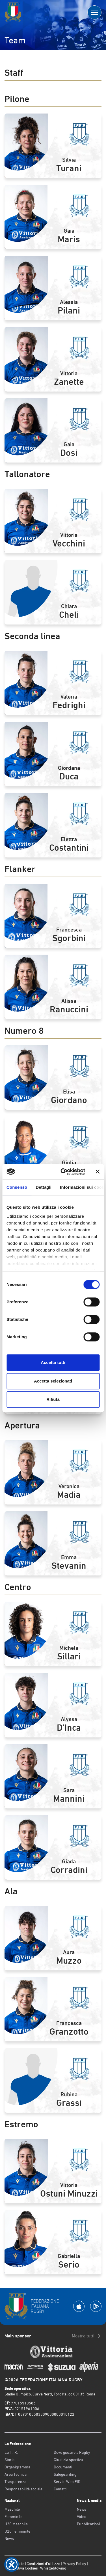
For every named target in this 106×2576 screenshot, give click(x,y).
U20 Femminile (17, 2531)
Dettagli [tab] (43, 1187)
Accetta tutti (53, 1362)
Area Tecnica (16, 2474)
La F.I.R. (11, 2452)
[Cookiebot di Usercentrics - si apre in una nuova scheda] (63, 1171)
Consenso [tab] (17, 1187)
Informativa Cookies (21, 2568)
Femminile (13, 2516)
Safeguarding (65, 2474)
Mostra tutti (86, 2336)
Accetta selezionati (53, 1381)
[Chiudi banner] (97, 1172)
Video (81, 2516)
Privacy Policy (74, 2563)
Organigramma (17, 2467)
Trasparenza (15, 2481)
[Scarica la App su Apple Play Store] (79, 2306)
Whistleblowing (53, 2568)
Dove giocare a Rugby (72, 2452)
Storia (9, 2459)
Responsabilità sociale (23, 2489)
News (9, 2538)
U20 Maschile (16, 2524)
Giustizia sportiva (68, 2459)
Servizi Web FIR (67, 2481)
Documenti (63, 2467)
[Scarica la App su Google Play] (95, 2306)
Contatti (60, 2489)
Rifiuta (53, 1399)
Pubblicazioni (88, 2524)
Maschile (12, 2509)
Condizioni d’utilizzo (43, 2563)
